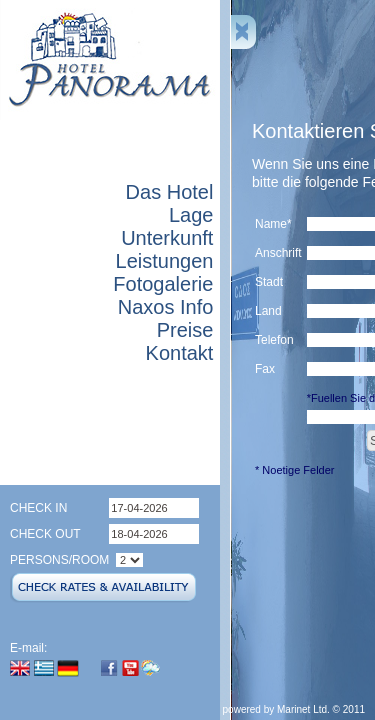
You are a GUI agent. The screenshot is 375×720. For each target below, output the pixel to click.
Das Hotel (170, 192)
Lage (191, 215)
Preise (185, 330)
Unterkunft (167, 238)
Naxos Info (166, 307)
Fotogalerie (163, 284)
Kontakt (180, 353)
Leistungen (165, 261)
